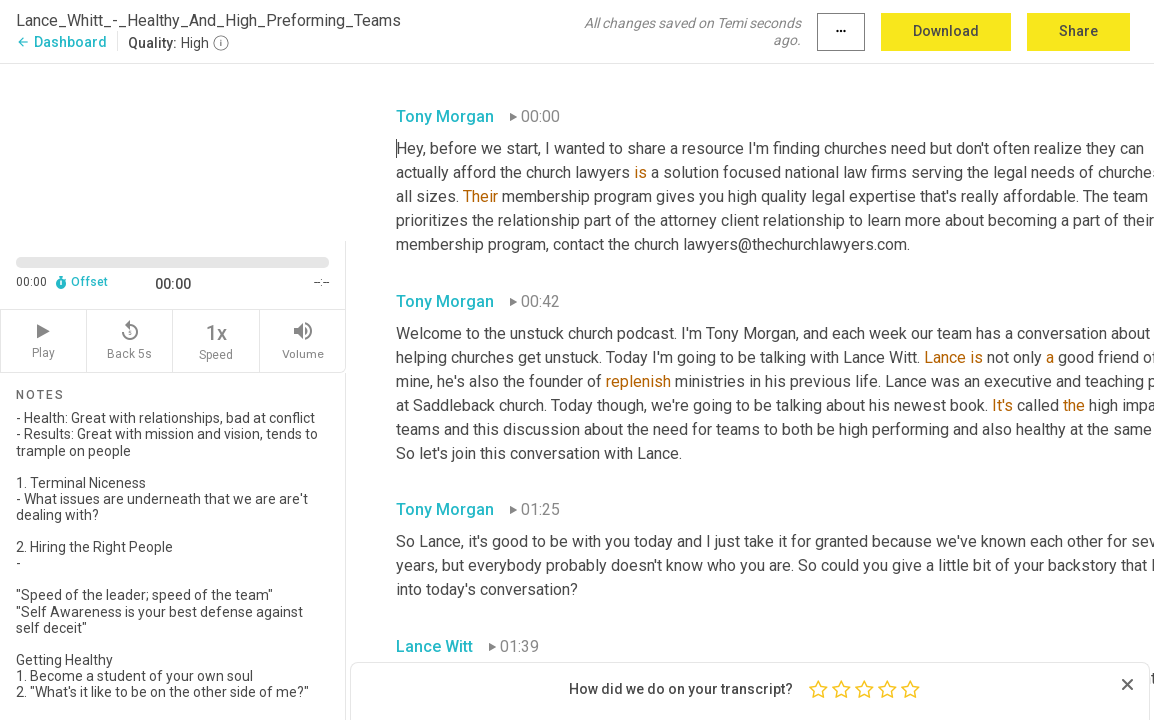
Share (1078, 31)
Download (946, 31)
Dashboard (61, 42)
